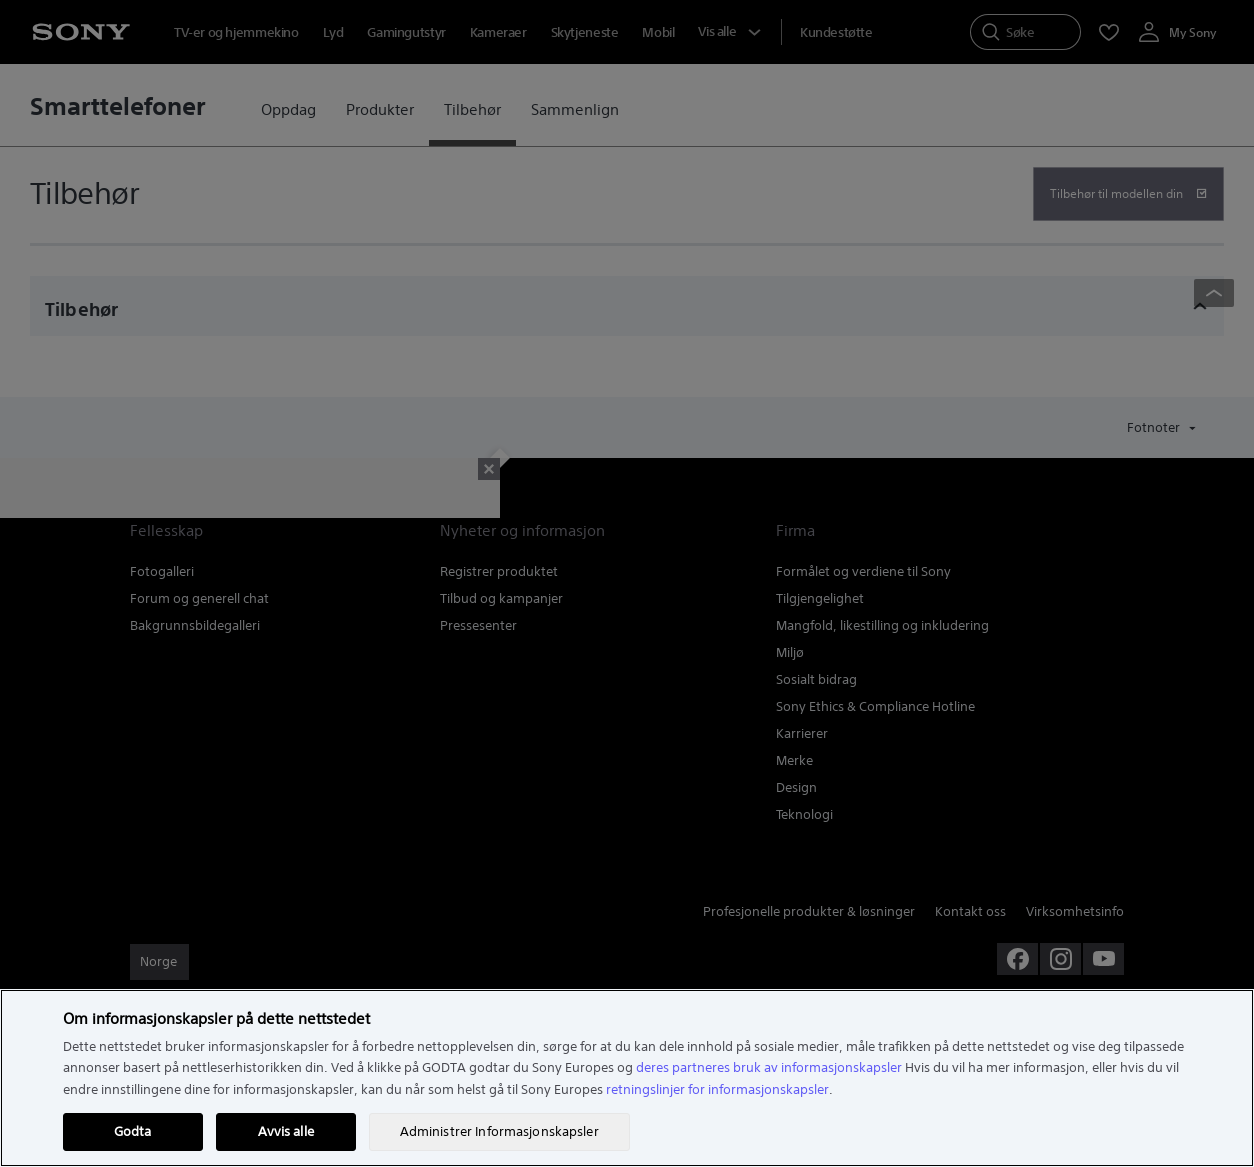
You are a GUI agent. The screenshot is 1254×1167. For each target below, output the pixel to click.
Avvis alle (286, 1131)
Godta (133, 1131)
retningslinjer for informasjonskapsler (717, 1089)
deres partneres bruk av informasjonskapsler (769, 1067)
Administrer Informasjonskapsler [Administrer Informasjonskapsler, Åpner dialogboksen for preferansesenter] (499, 1131)
